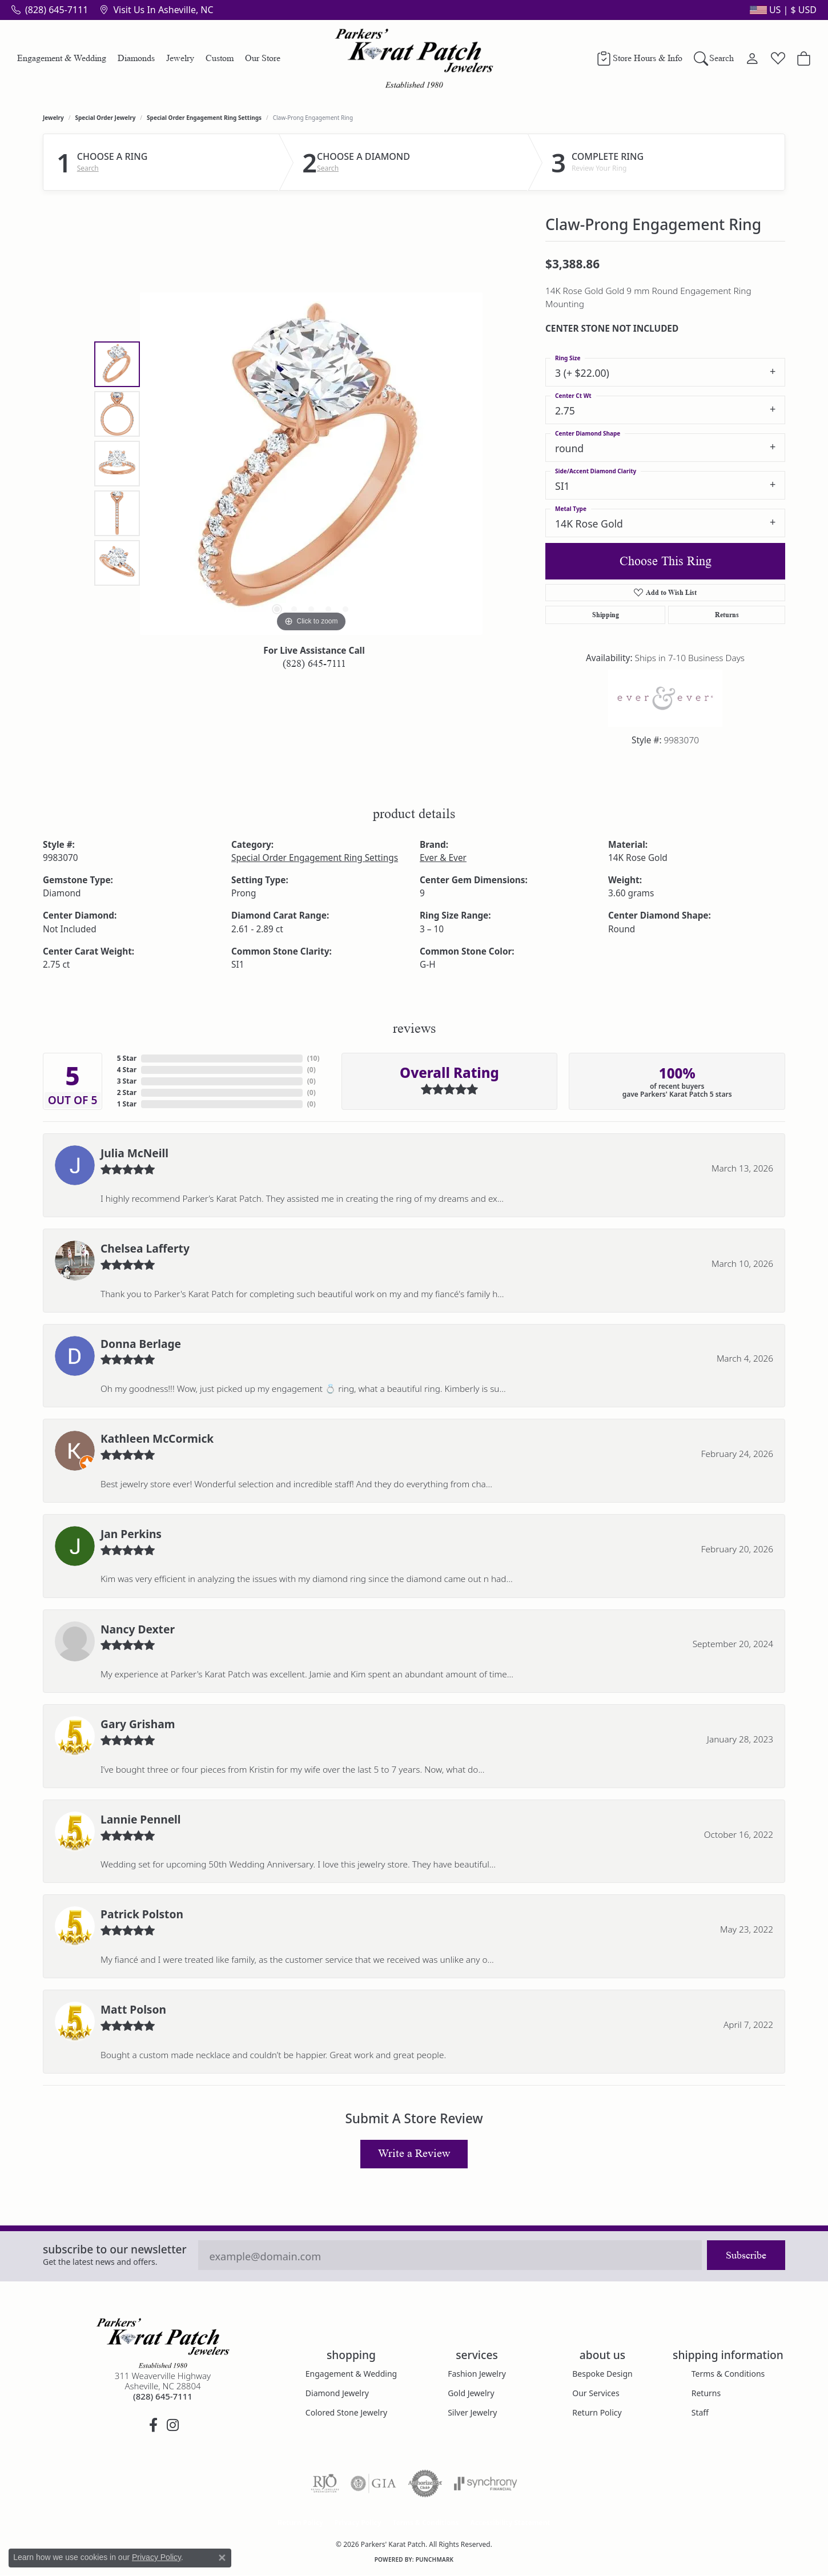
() (313, 1058)
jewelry (53, 118)
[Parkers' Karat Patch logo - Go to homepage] (414, 58)
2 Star (126, 1092)
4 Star (126, 1069)
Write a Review (414, 2153)
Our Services (595, 2393)
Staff (700, 2412)
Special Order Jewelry (105, 118)
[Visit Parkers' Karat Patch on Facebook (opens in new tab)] (153, 2425)
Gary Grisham (138, 1724)
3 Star (126, 1081)
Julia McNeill (134, 1153)
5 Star (126, 1058)
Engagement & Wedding (61, 58)
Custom (220, 58)
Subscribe (746, 2255)
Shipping (605, 614)
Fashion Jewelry (477, 2373)
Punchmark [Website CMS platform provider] (435, 2559)
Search (88, 168)
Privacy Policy (358, 2522)
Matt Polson (133, 2009)
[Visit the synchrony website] (485, 2483)
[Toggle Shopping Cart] (804, 58)
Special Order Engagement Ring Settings (204, 118)
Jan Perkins (131, 1533)
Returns (727, 614)
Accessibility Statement (510, 2522)
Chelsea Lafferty (145, 1248)
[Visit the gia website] (373, 2483)
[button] (782, 9)
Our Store (262, 58)
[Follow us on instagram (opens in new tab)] (172, 2425)
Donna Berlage (141, 1343)
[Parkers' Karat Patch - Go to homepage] (162, 2343)
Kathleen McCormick (157, 1438)
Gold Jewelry (471, 2393)
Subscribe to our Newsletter (115, 2249)
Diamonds (136, 58)
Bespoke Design (602, 2373)
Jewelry (180, 58)
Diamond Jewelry (337, 2393)
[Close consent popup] (222, 2557)
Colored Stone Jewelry (346, 2412)
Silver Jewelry (472, 2412)
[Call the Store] (162, 2396)
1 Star (126, 1104)
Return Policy (596, 2412)
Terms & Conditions (728, 2373)
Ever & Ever (443, 858)
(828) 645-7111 (314, 663)
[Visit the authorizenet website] (425, 2483)
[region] (311, 463)
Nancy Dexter (138, 1629)
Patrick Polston (142, 1914)
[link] (49, 9)
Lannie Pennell (141, 1819)
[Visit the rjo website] (325, 2483)
